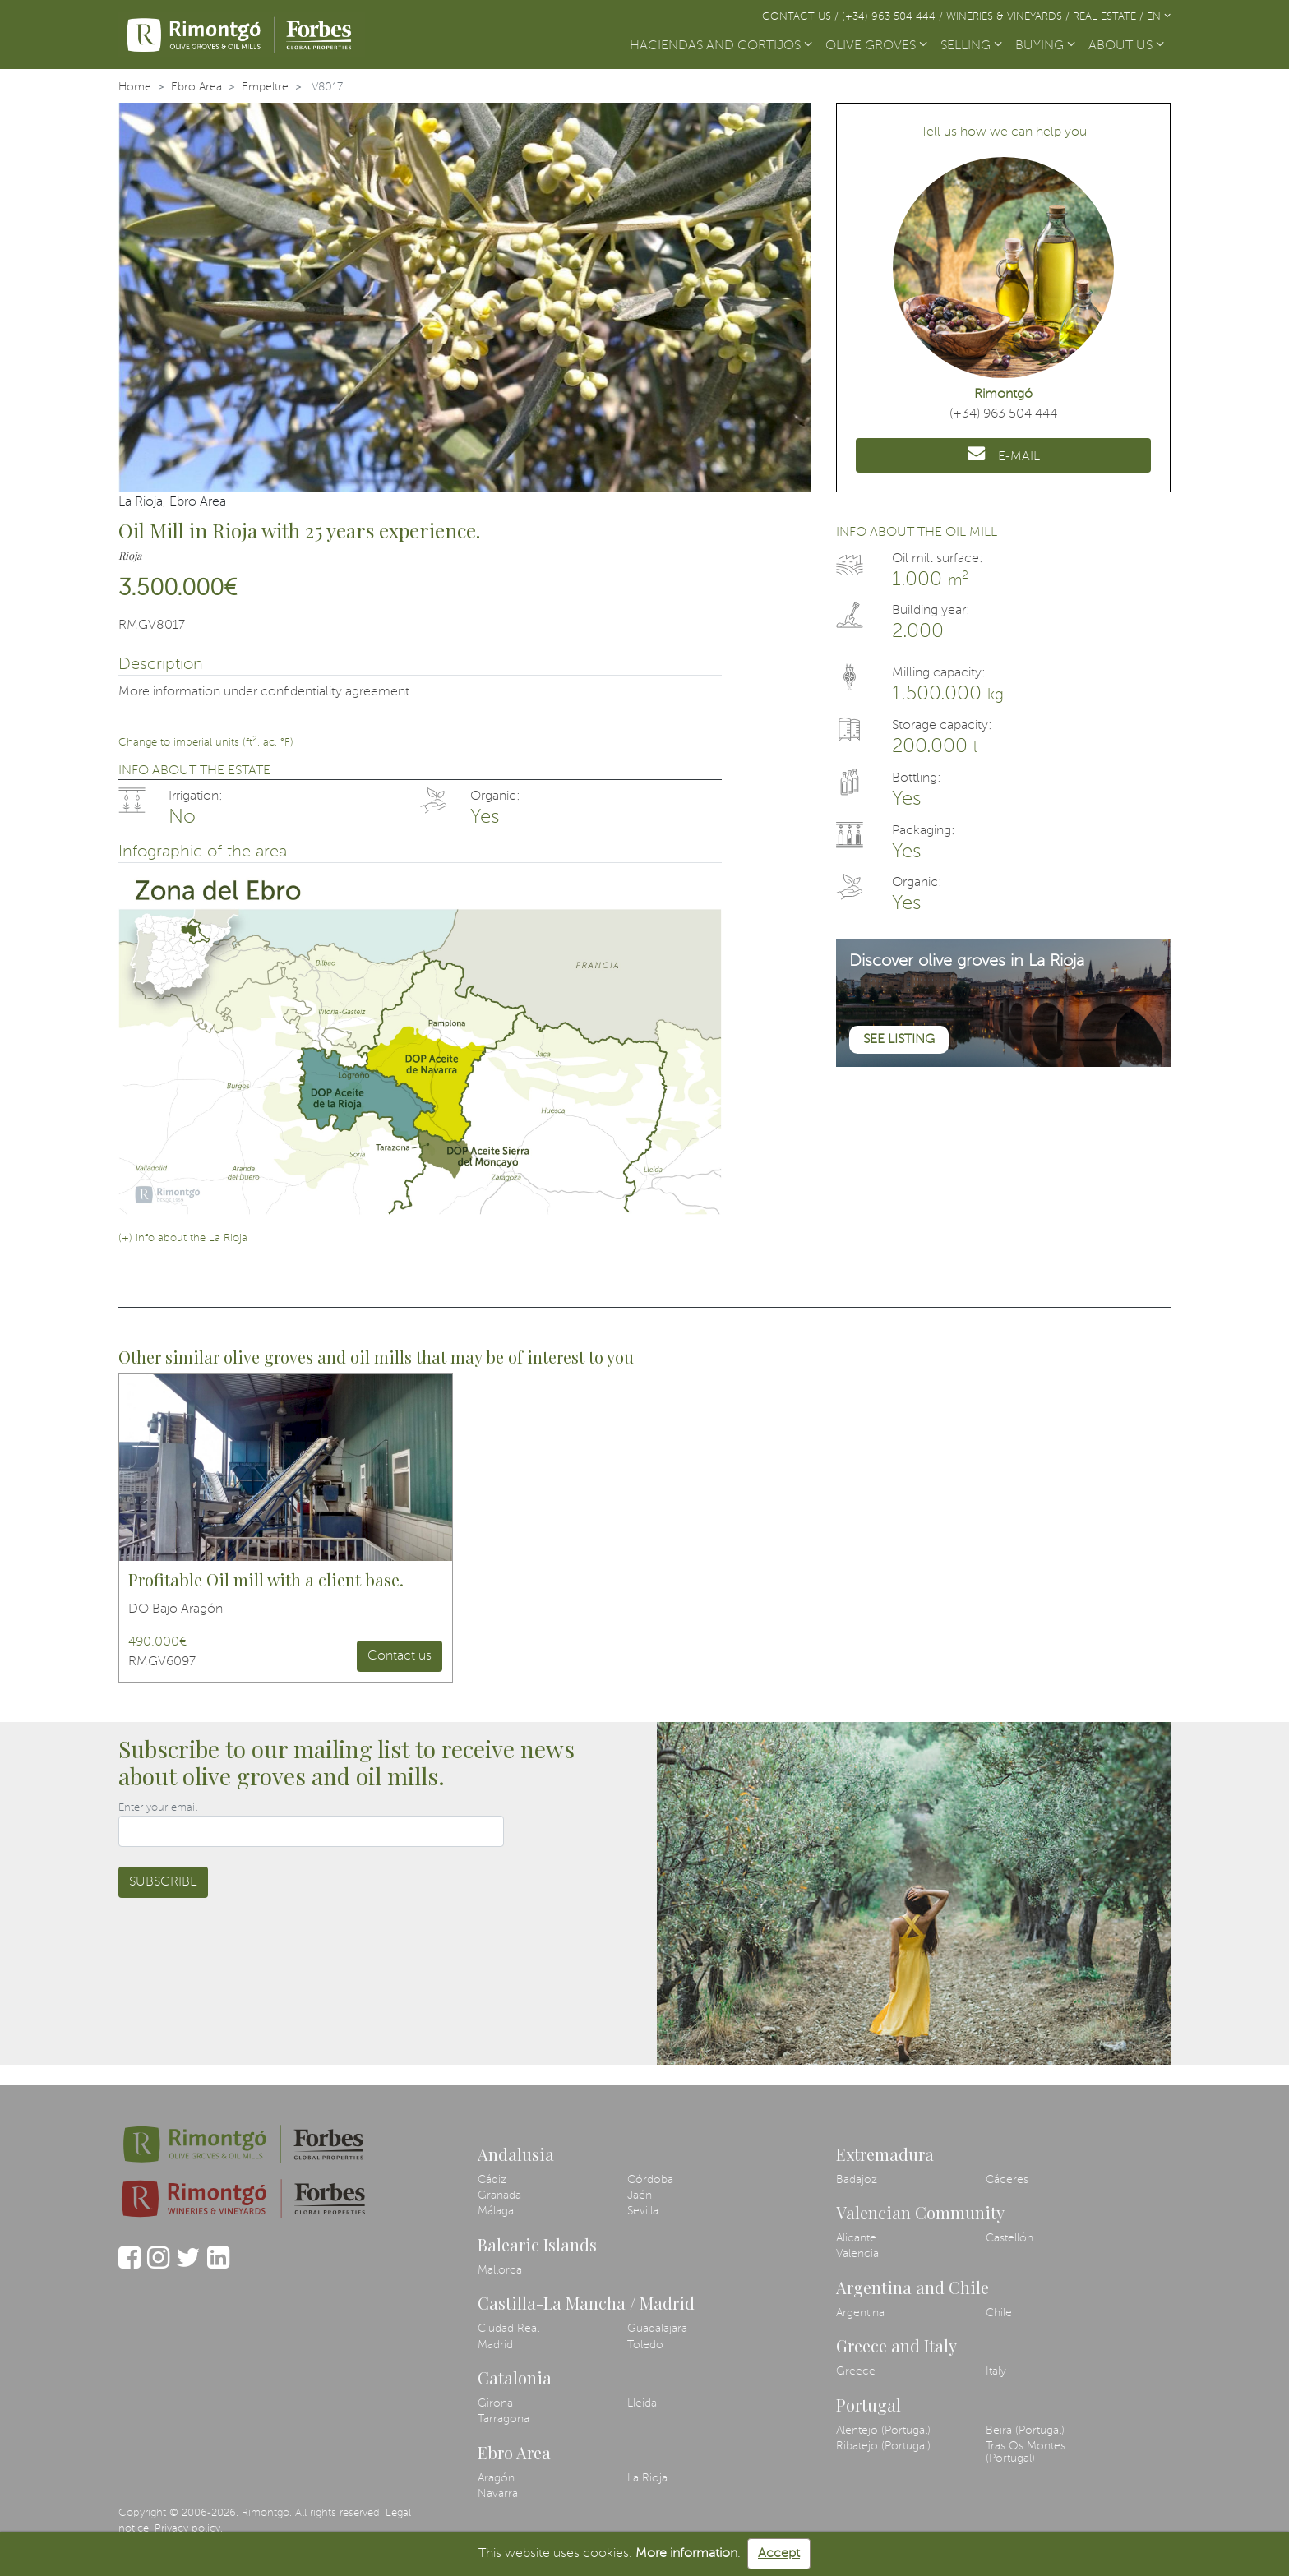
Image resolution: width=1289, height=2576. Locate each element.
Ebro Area (196, 87)
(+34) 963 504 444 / (894, 17)
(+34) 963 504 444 (1003, 414)
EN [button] (1159, 17)
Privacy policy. (189, 2528)
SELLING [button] (971, 46)
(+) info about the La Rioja (182, 1238)
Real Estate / (1110, 17)
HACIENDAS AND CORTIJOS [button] (721, 46)
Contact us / (802, 17)
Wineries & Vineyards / (1009, 17)
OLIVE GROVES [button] (876, 46)
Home (134, 87)
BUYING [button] (1045, 46)
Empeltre (265, 87)
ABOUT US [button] (1126, 46)
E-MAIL (1004, 454)
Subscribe (163, 1882)
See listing (899, 1039)
